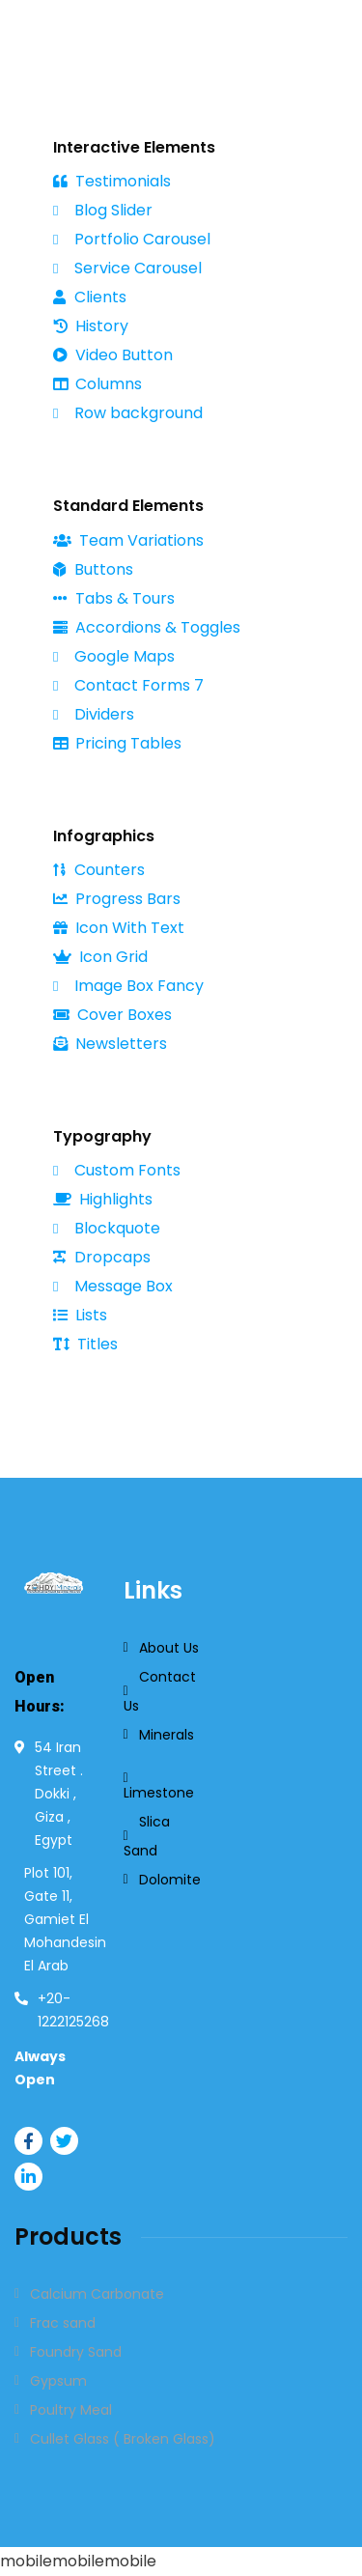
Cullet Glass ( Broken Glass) (122, 2439)
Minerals (166, 1734)
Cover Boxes (112, 1015)
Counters (99, 870)
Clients (89, 297)
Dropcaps (102, 1257)
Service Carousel (127, 268)
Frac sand (63, 2323)
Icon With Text (118, 928)
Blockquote (106, 1228)
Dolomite (170, 1879)
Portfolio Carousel (131, 239)
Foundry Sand (76, 2352)
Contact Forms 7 (128, 685)
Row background (128, 413)
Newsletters (110, 1044)
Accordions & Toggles (146, 627)
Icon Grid (100, 957)
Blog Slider (103, 210)
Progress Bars (117, 899)
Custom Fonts (117, 1170)
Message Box (113, 1286)
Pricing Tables (117, 743)
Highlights (103, 1199)
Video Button (113, 355)
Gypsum (58, 2381)
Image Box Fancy (128, 986)
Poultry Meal (71, 2410)
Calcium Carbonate (97, 2294)
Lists (80, 1315)
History (90, 326)
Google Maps (114, 656)
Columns (97, 384)
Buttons (93, 569)
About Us (169, 1647)
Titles (85, 1344)
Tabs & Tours (114, 598)
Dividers (93, 714)
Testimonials (112, 181)
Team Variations (128, 540)
